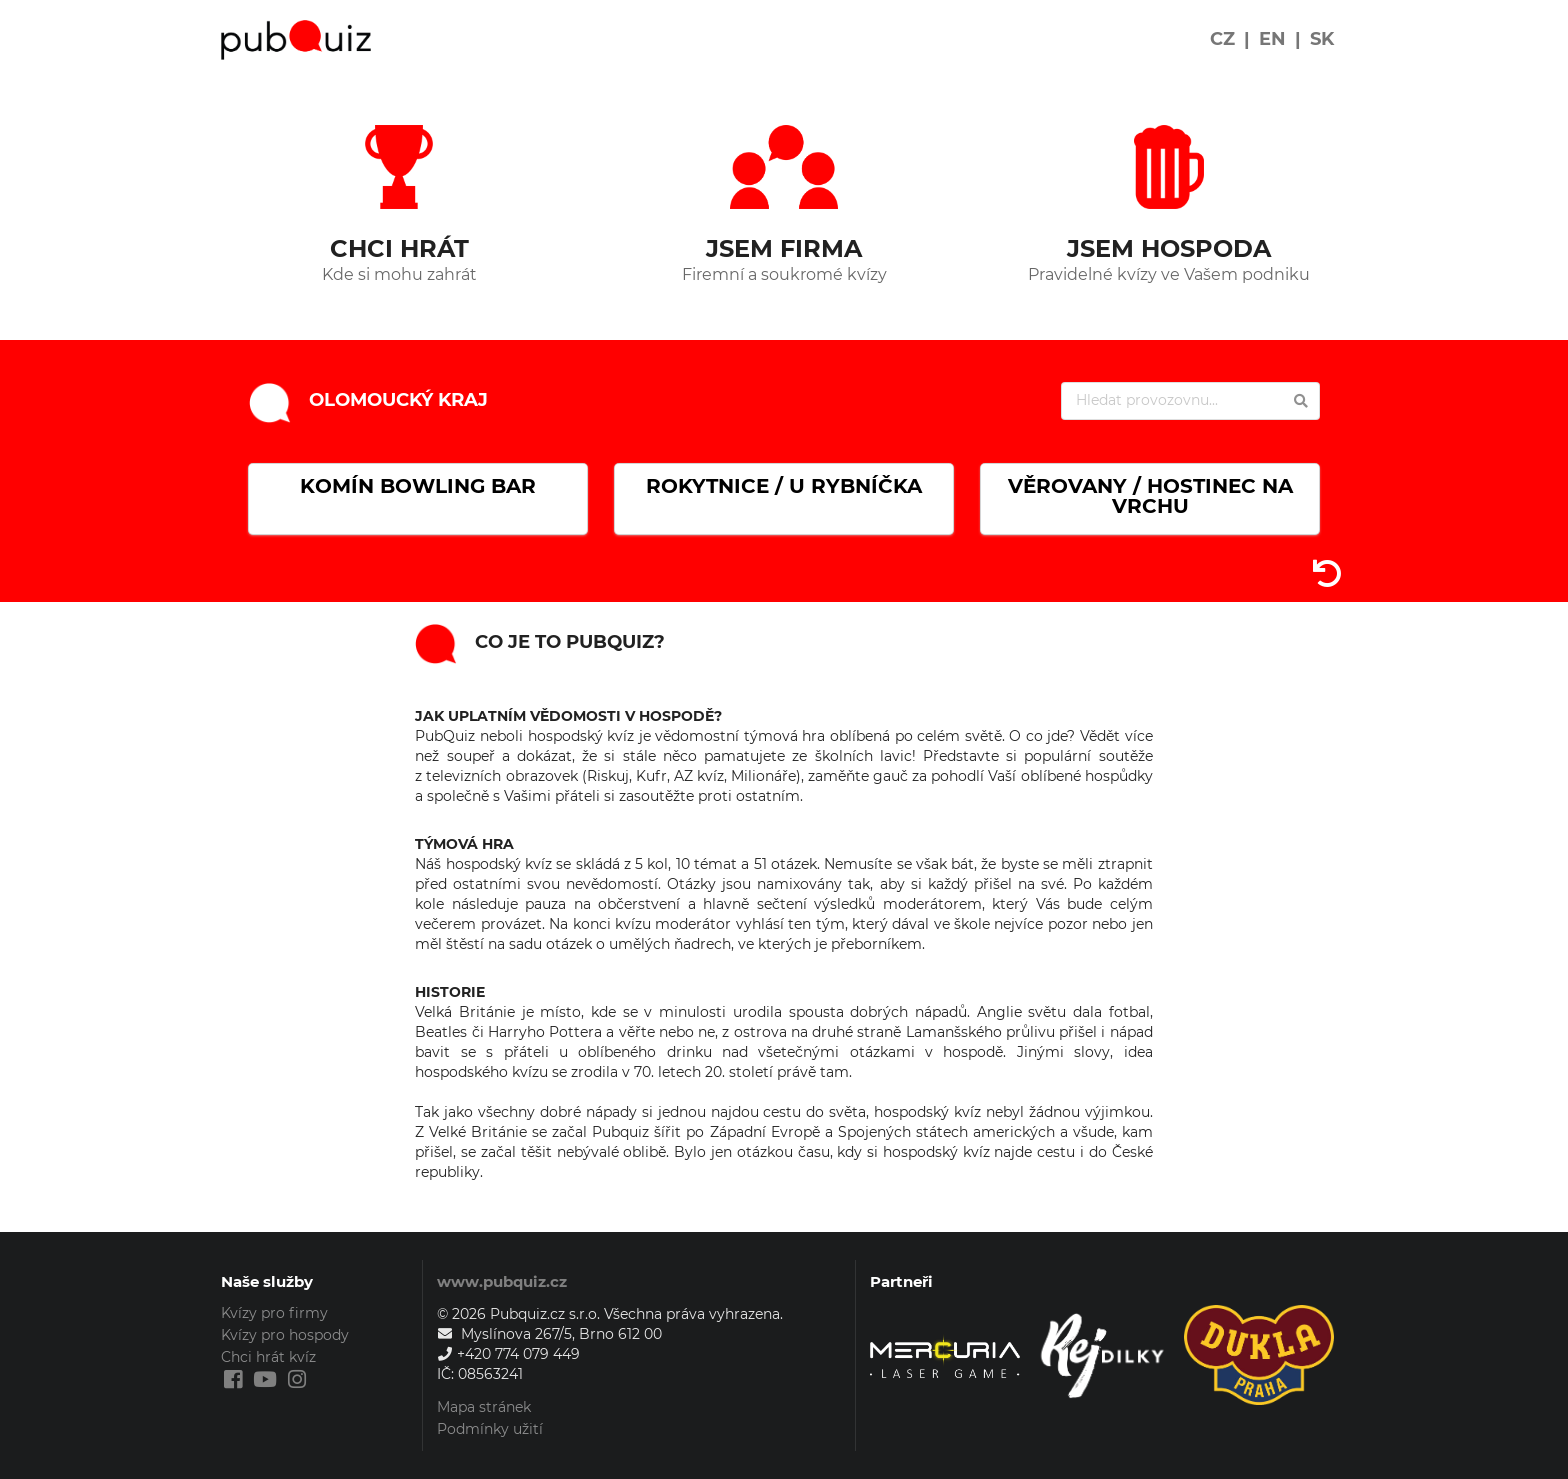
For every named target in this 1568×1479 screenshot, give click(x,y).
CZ (1222, 39)
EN (1272, 39)
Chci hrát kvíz (268, 1357)
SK (1322, 39)
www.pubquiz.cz (502, 1281)
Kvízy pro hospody (285, 1335)
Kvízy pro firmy (274, 1313)
